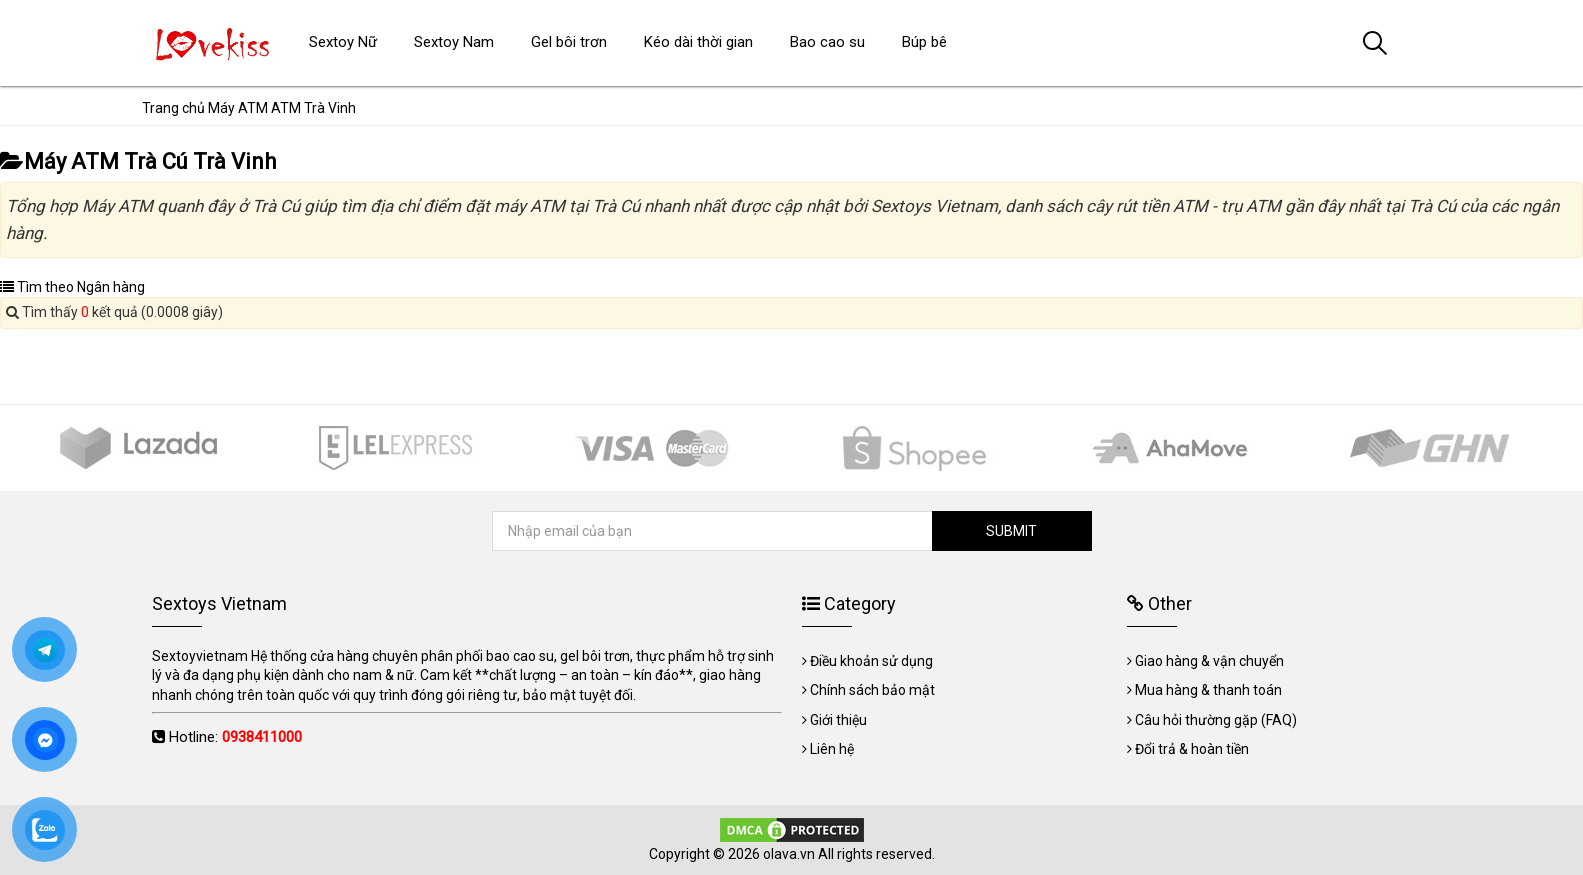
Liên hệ (832, 749)
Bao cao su (827, 42)
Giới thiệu (838, 720)
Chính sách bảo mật (872, 690)
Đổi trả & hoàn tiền (1192, 749)
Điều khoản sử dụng (871, 661)
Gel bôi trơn (569, 42)
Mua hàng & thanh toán (1208, 690)
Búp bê (924, 42)
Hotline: (235, 737)
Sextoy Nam (454, 42)
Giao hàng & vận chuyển (1209, 661)
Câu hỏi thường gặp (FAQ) (1216, 720)
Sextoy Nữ (343, 42)
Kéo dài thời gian (698, 42)
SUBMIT (1011, 531)
